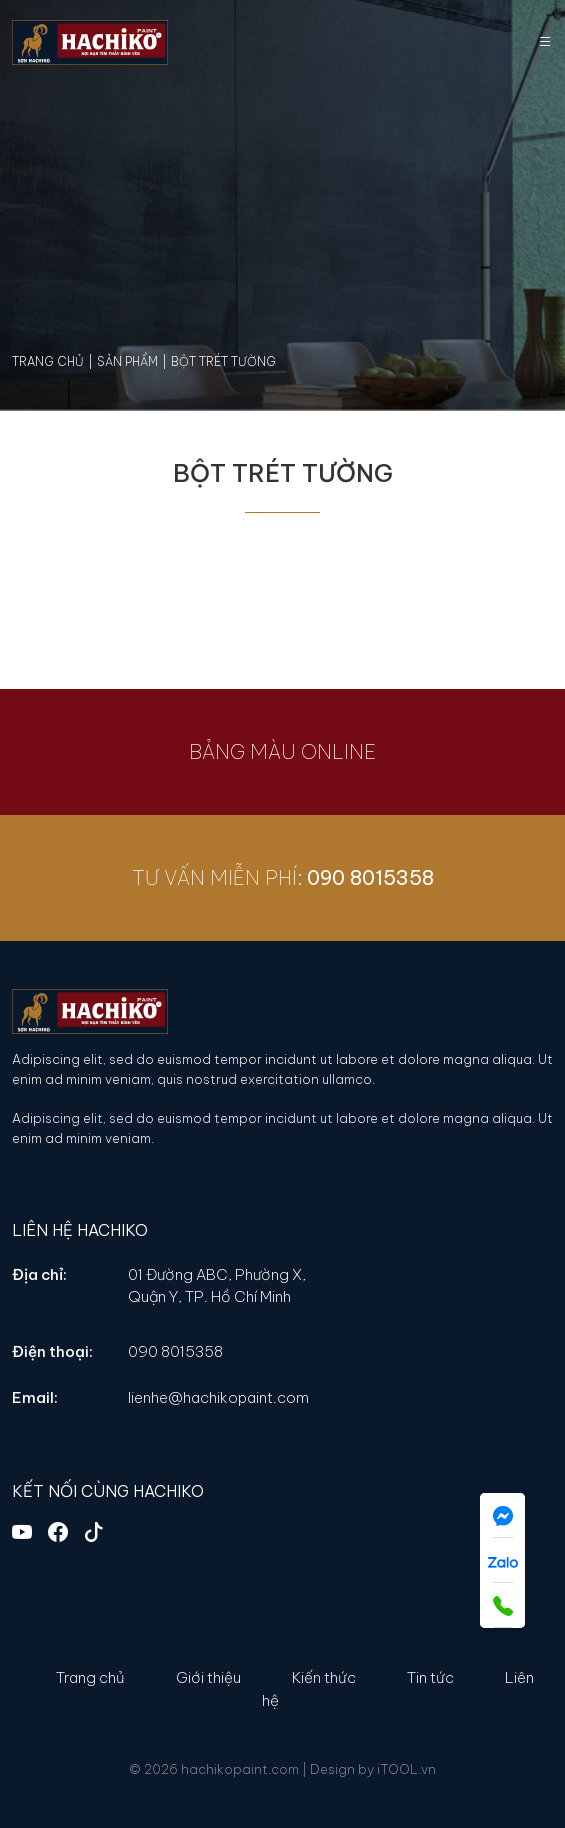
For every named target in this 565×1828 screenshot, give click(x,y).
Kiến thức (324, 1677)
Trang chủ (48, 361)
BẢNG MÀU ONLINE (269, 751)
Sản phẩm (127, 361)
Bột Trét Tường (223, 361)
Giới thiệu (208, 1677)
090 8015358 (382, 877)
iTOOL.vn (406, 1769)
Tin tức (430, 1677)
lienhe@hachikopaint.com (218, 1397)
